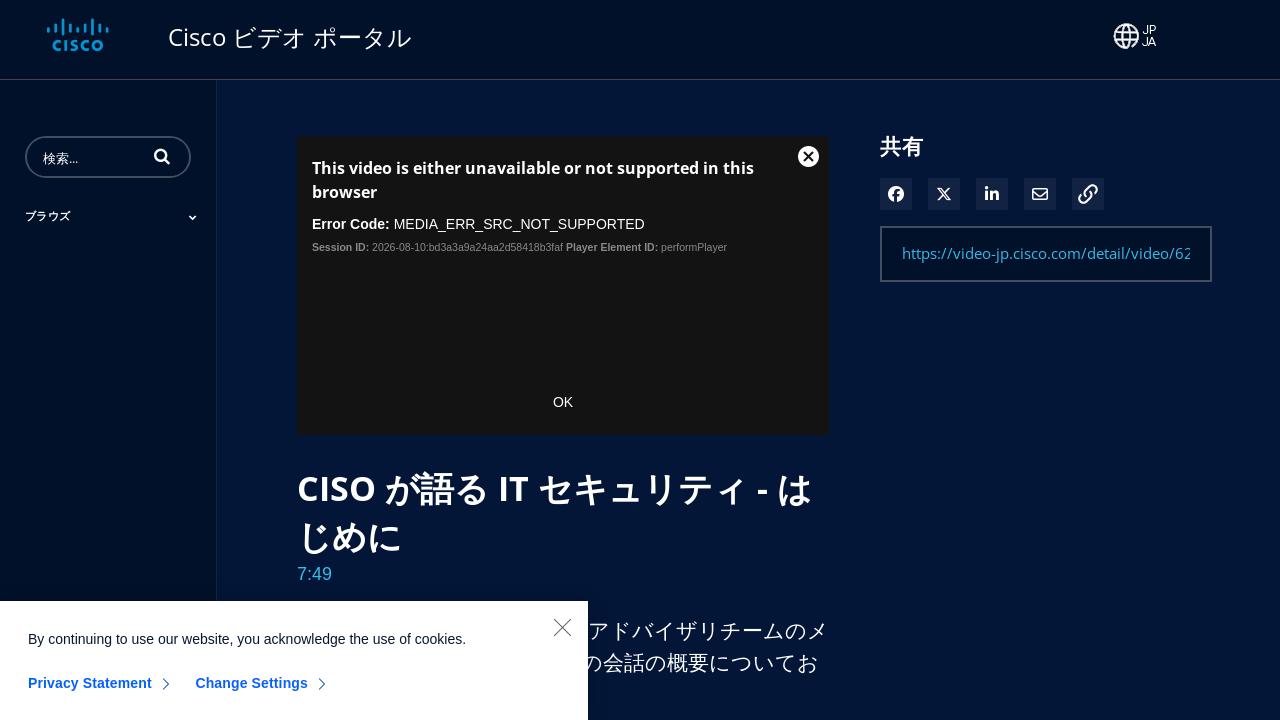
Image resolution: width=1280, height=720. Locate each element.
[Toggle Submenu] (193, 217)
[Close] (562, 638)
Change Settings (251, 694)
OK (563, 402)
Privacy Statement (90, 694)
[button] (162, 156)
